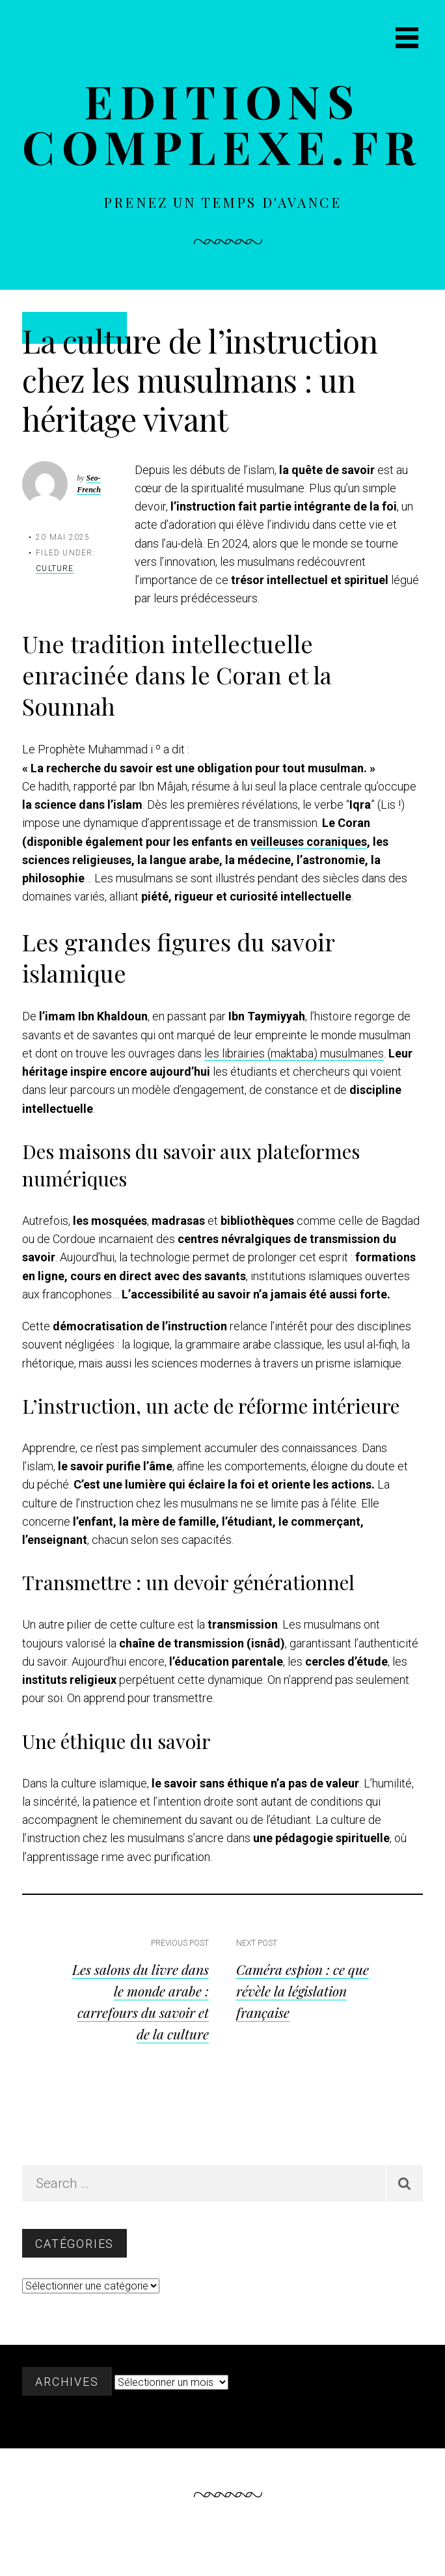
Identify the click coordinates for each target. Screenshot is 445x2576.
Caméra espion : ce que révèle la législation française (302, 1990)
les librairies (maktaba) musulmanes (294, 1053)
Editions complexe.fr (222, 123)
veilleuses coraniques (308, 841)
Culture (55, 568)
